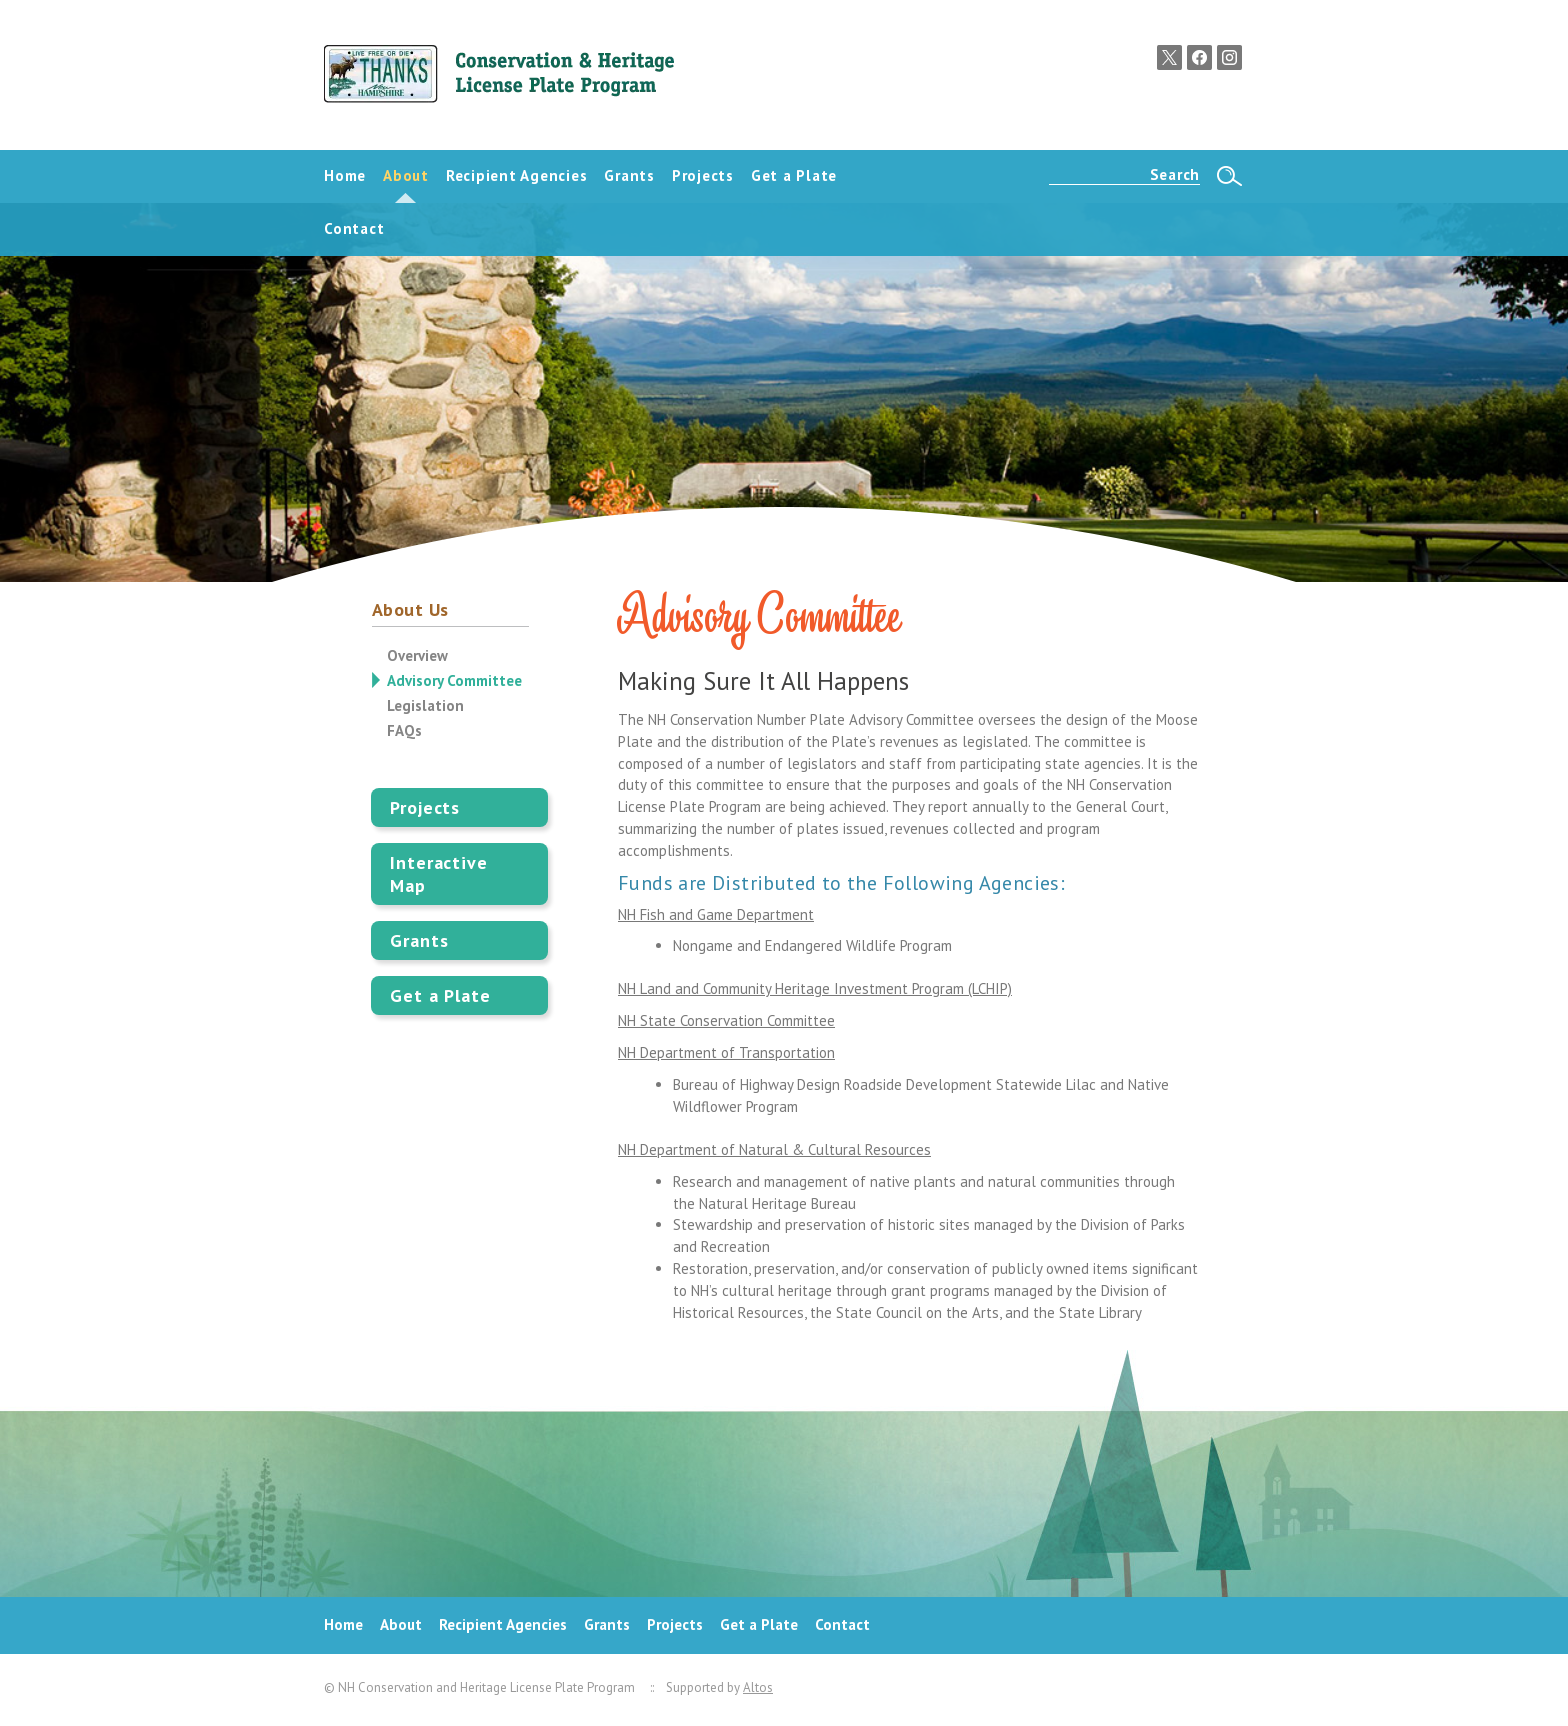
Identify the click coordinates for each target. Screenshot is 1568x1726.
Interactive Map (439, 874)
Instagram (1229, 57)
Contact (842, 1624)
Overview (417, 655)
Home (343, 1624)
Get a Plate (440, 995)
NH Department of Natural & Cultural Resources (774, 1149)
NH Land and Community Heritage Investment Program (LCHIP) (815, 988)
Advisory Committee (454, 680)
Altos (758, 1687)
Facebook (1199, 57)
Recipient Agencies (503, 1624)
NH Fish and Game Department (716, 914)
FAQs (404, 730)
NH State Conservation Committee (726, 1020)
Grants (419, 940)
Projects (425, 807)
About (401, 1624)
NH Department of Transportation (726, 1052)
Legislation (425, 705)
